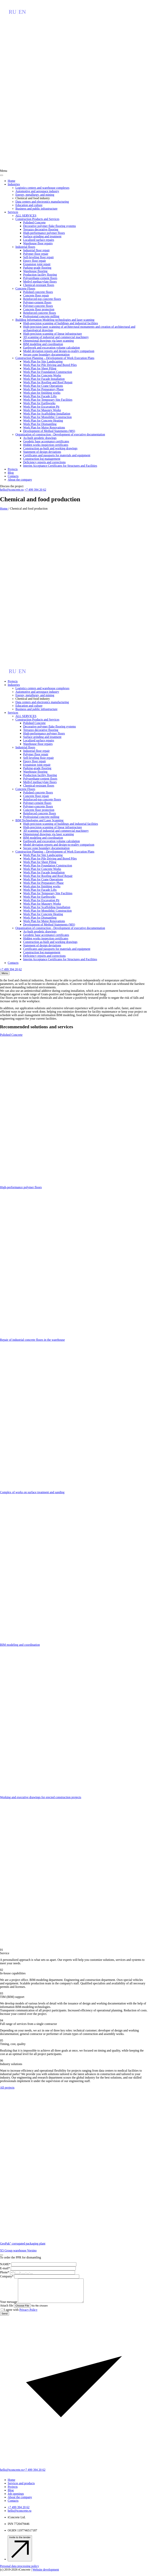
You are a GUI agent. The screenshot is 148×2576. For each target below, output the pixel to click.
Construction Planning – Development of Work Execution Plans (54, 358)
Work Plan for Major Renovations (44, 427)
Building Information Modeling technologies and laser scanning (54, 319)
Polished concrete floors (38, 292)
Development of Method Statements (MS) (49, 431)
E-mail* (5, 2268)
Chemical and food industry (32, 198)
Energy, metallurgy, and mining (34, 194)
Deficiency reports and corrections (44, 462)
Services (13, 212)
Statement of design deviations (42, 451)
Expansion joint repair (36, 264)
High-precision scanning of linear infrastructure (52, 333)
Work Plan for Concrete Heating (43, 420)
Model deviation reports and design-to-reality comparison (58, 351)
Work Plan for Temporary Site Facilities (47, 399)
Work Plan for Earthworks (39, 403)
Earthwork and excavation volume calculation (51, 347)
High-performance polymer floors (44, 233)
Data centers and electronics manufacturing (42, 201)
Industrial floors (25, 246)
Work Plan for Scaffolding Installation (46, 413)
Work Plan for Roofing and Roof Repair (47, 382)
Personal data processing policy (19, 2570)
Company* (6, 2276)
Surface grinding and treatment (42, 236)
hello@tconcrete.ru (12, 489)
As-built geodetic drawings (39, 438)
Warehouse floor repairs (38, 243)
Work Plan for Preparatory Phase (43, 389)
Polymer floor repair (35, 253)
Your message (8, 2306)
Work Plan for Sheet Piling (39, 368)
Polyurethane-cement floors (40, 278)
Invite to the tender (19, 2552)
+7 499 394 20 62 (35, 489)
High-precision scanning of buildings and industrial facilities (60, 323)
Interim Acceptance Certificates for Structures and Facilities (60, 465)
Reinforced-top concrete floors (42, 299)
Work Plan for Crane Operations (43, 385)
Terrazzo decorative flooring (40, 229)
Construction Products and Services (37, 219)
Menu (5, 973)
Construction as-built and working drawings (50, 448)
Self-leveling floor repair (38, 257)
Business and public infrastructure (36, 208)
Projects (13, 469)
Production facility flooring (40, 274)
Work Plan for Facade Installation (44, 378)
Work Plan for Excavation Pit (41, 406)
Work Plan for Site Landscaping (43, 361)
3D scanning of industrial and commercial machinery (56, 337)
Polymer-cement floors (37, 302)
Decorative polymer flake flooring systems (49, 226)
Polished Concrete (34, 222)
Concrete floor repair (36, 295)
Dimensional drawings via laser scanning (48, 340)
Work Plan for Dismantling (39, 424)
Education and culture (28, 205)
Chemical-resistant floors (38, 285)
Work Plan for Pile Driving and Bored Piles (50, 365)
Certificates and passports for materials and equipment (56, 455)
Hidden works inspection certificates (45, 444)
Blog (11, 472)
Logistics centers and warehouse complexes (42, 187)
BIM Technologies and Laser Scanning (39, 820)
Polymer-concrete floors (38, 305)
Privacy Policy (28, 2314)
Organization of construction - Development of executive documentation (60, 434)
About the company (20, 479)
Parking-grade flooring (37, 267)
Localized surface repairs (38, 239)
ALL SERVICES (25, 215)
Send (5, 2318)
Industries (14, 184)
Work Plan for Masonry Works (42, 410)
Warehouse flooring (35, 271)
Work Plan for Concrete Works (42, 375)
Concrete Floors (25, 288)
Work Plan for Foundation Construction (47, 372)
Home (11, 180)
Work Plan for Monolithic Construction (47, 417)
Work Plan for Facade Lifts (40, 396)
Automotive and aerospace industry (37, 191)
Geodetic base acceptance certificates (46, 441)
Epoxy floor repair (34, 260)
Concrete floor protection (38, 309)
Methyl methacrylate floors (40, 281)
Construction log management (41, 458)
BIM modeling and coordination (43, 344)
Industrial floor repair (36, 250)
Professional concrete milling (41, 316)
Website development (45, 2574)
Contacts (13, 476)
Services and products (21, 2488)
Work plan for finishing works (41, 392)
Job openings (16, 2498)
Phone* (4, 2272)
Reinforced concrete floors (39, 312)
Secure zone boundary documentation (46, 354)
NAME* (5, 2264)
